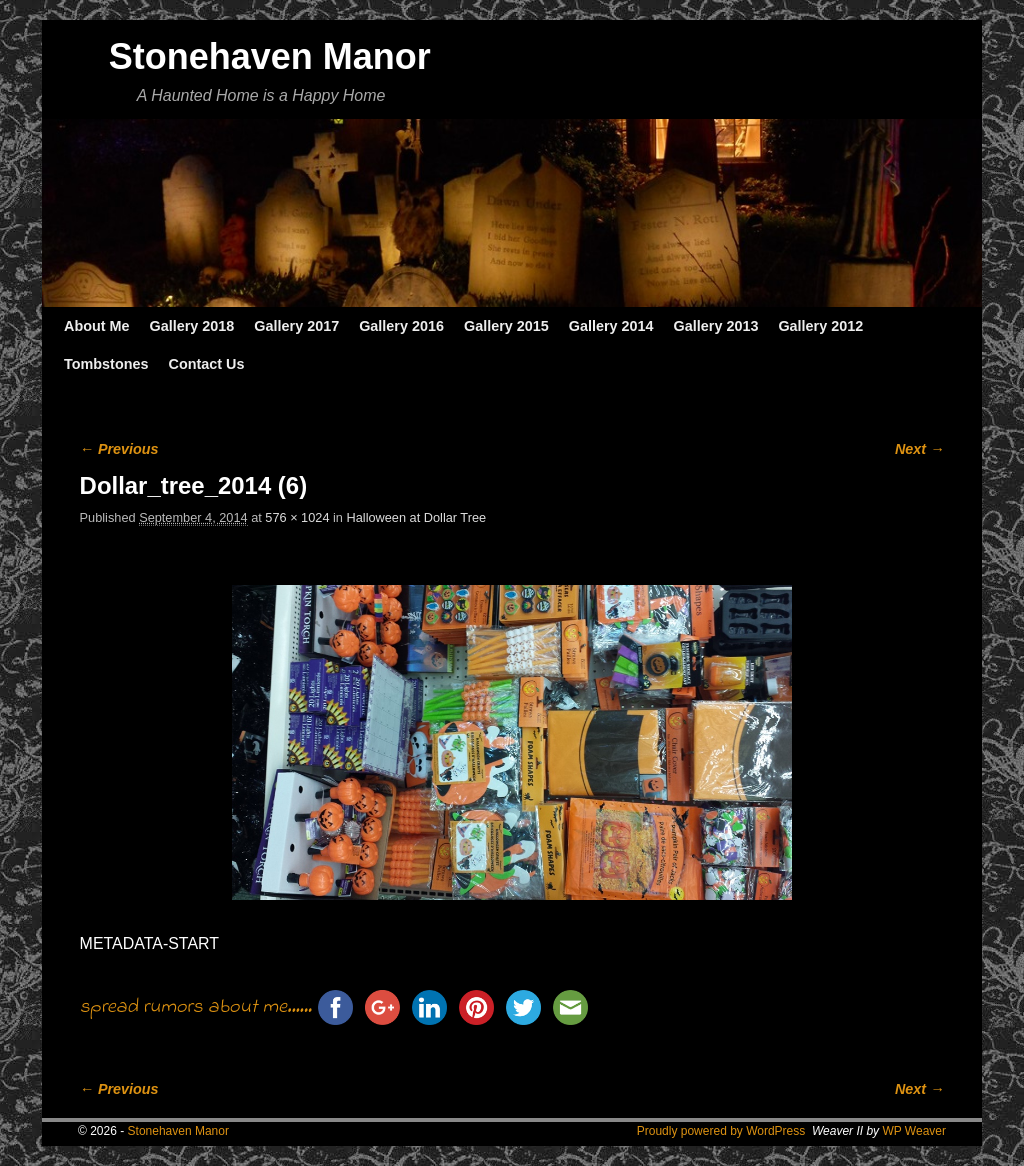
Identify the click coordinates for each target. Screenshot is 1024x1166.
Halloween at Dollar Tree (417, 517)
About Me (97, 326)
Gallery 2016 (401, 326)
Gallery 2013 (716, 326)
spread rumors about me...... (196, 1007)
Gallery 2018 (192, 326)
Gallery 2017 (296, 326)
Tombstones (106, 364)
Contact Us (206, 364)
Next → (919, 449)
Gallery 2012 (820, 326)
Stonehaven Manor (270, 56)
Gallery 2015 (506, 326)
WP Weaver (914, 1131)
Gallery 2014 (611, 326)
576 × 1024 (297, 517)
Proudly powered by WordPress (721, 1131)
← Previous (119, 449)
